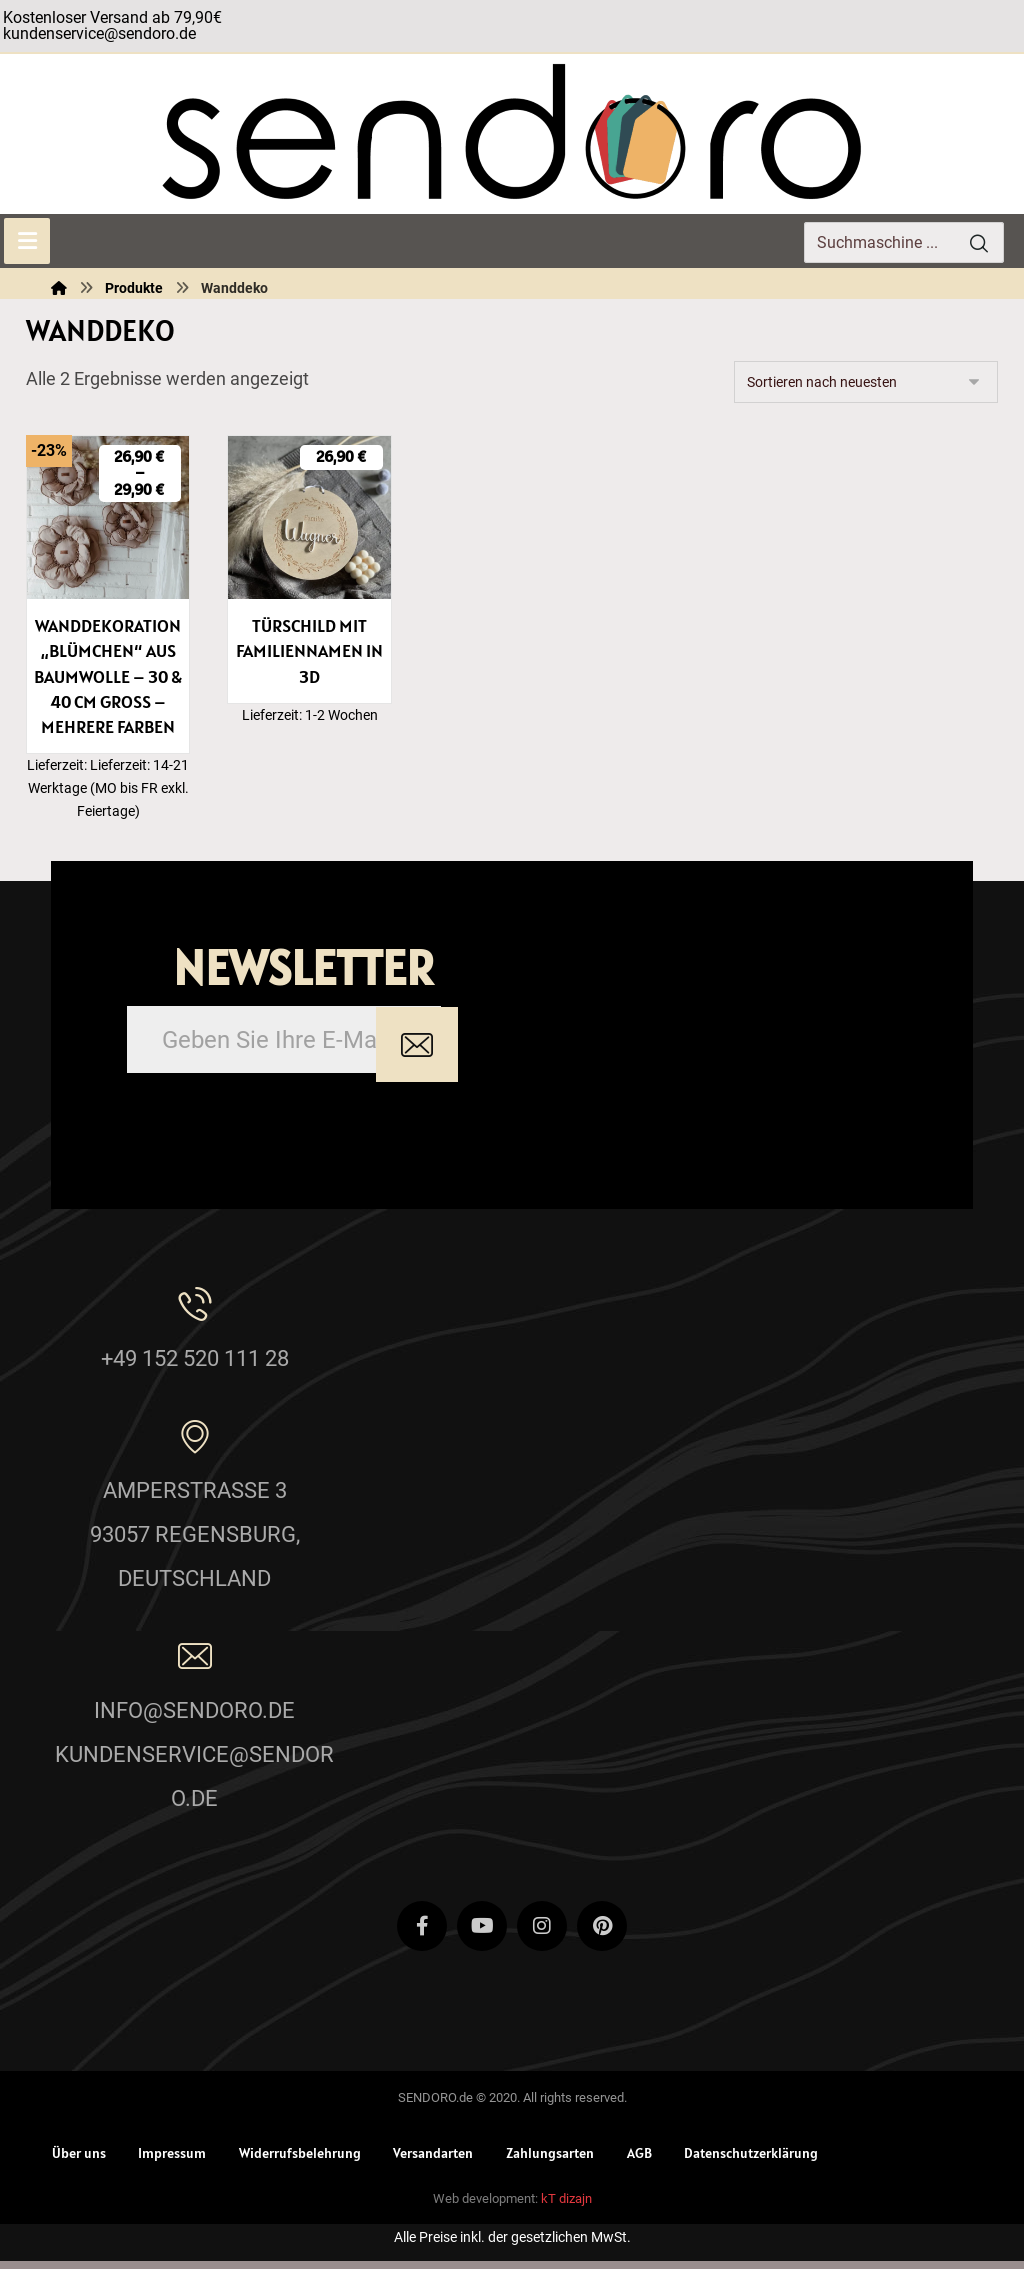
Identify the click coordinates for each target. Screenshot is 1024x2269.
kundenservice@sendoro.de (99, 33)
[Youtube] (482, 1933)
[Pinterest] (602, 1933)
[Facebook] (422, 1933)
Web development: (485, 2206)
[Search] (979, 242)
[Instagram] (542, 1933)
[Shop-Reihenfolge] (866, 382)
